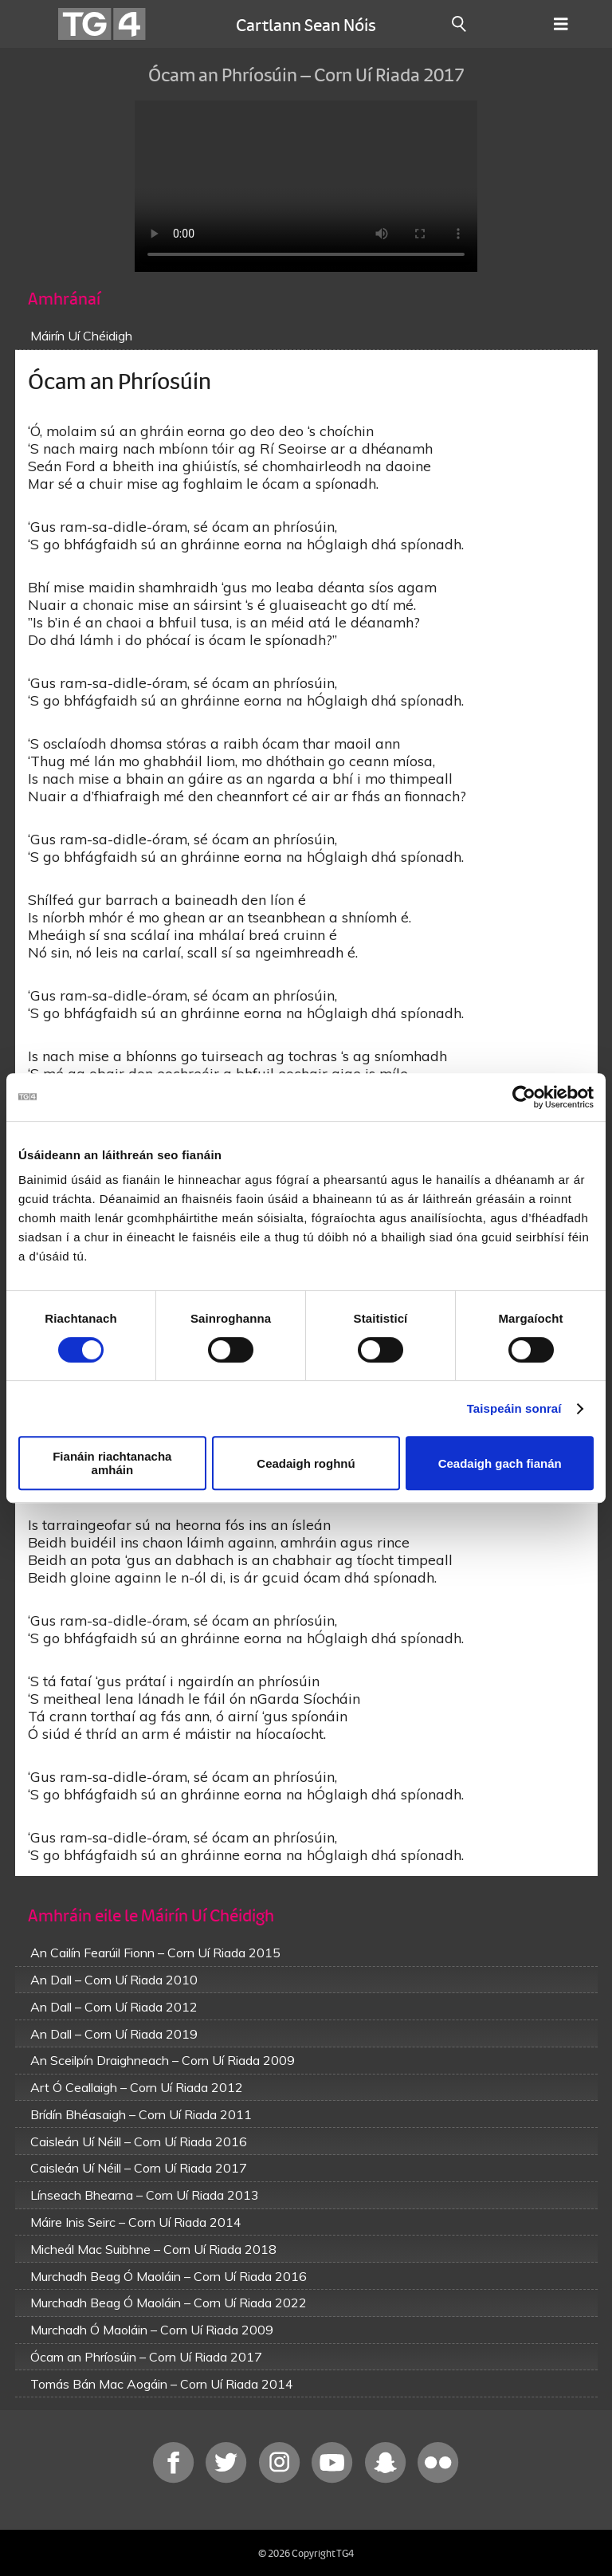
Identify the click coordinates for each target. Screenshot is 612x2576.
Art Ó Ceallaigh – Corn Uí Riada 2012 (136, 2087)
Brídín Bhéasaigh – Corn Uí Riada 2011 (141, 2114)
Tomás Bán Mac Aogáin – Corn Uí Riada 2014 (161, 2384)
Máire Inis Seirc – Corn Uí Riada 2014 (135, 2222)
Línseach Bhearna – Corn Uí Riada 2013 (144, 2195)
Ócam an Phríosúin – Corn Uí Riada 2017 (146, 2357)
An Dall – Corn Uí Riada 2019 (114, 2034)
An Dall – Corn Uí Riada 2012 (114, 2007)
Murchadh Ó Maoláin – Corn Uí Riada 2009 (151, 2330)
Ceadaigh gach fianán (500, 1463)
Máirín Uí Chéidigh (81, 336)
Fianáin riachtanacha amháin (112, 1463)
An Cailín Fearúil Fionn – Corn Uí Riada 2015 (155, 1953)
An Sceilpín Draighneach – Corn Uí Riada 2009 (162, 2060)
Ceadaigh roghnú (306, 1463)
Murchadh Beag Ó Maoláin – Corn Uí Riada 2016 (168, 2276)
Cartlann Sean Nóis (306, 24)
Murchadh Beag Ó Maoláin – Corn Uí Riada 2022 (168, 2303)
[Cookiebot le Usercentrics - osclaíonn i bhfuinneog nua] (524, 1097)
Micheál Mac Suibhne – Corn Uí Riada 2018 (153, 2249)
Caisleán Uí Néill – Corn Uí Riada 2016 (138, 2141)
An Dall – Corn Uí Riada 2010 (114, 1980)
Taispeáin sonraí (514, 1408)
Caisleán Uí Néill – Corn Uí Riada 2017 (138, 2168)
